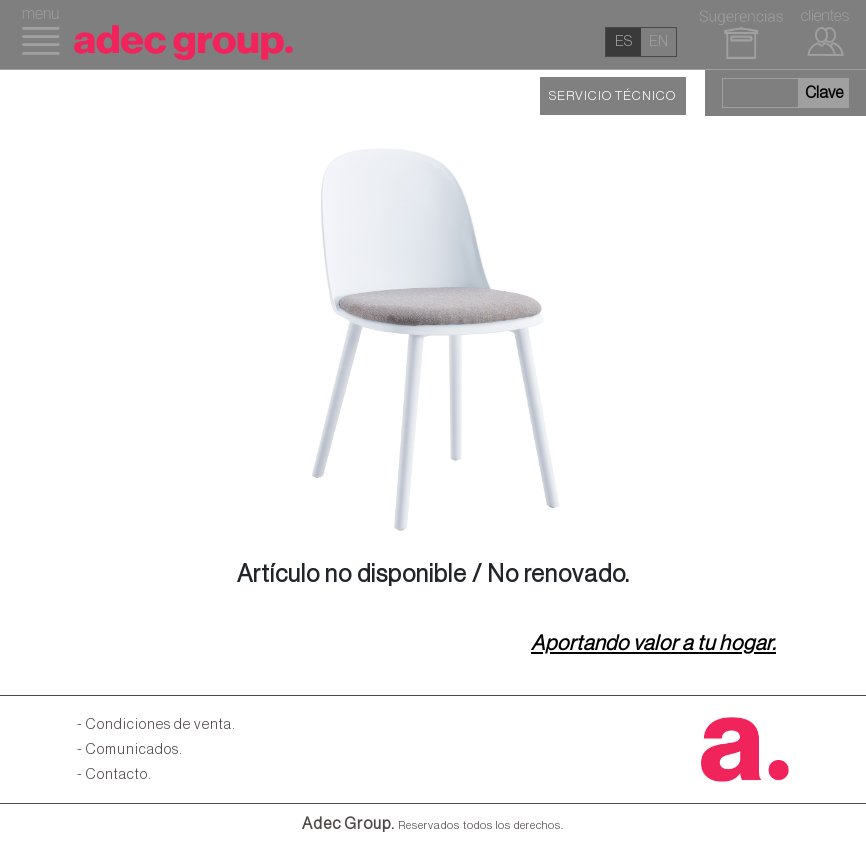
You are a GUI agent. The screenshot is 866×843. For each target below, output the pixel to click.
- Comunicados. (130, 749)
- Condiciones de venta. (156, 724)
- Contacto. (114, 774)
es (623, 41)
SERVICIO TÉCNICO (612, 96)
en (658, 41)
